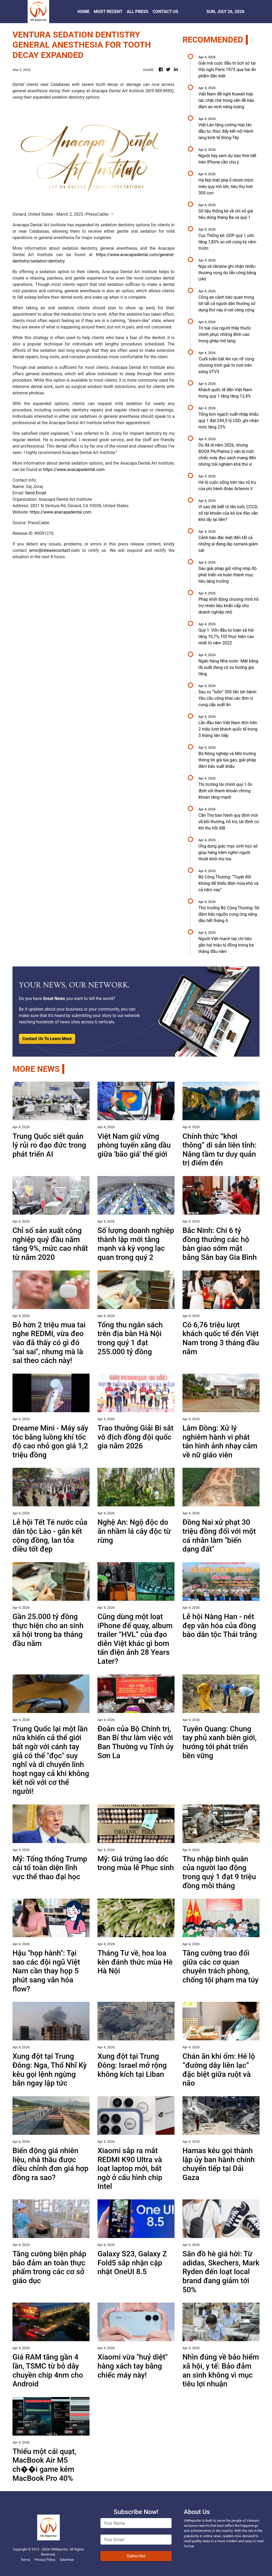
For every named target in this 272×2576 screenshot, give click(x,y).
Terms (25, 2560)
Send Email (35, 492)
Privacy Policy (45, 2560)
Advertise (67, 2560)
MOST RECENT (108, 11)
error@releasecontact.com (54, 550)
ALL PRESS (137, 11)
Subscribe (136, 2555)
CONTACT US (165, 11)
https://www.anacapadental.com (74, 469)
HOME (84, 11)
